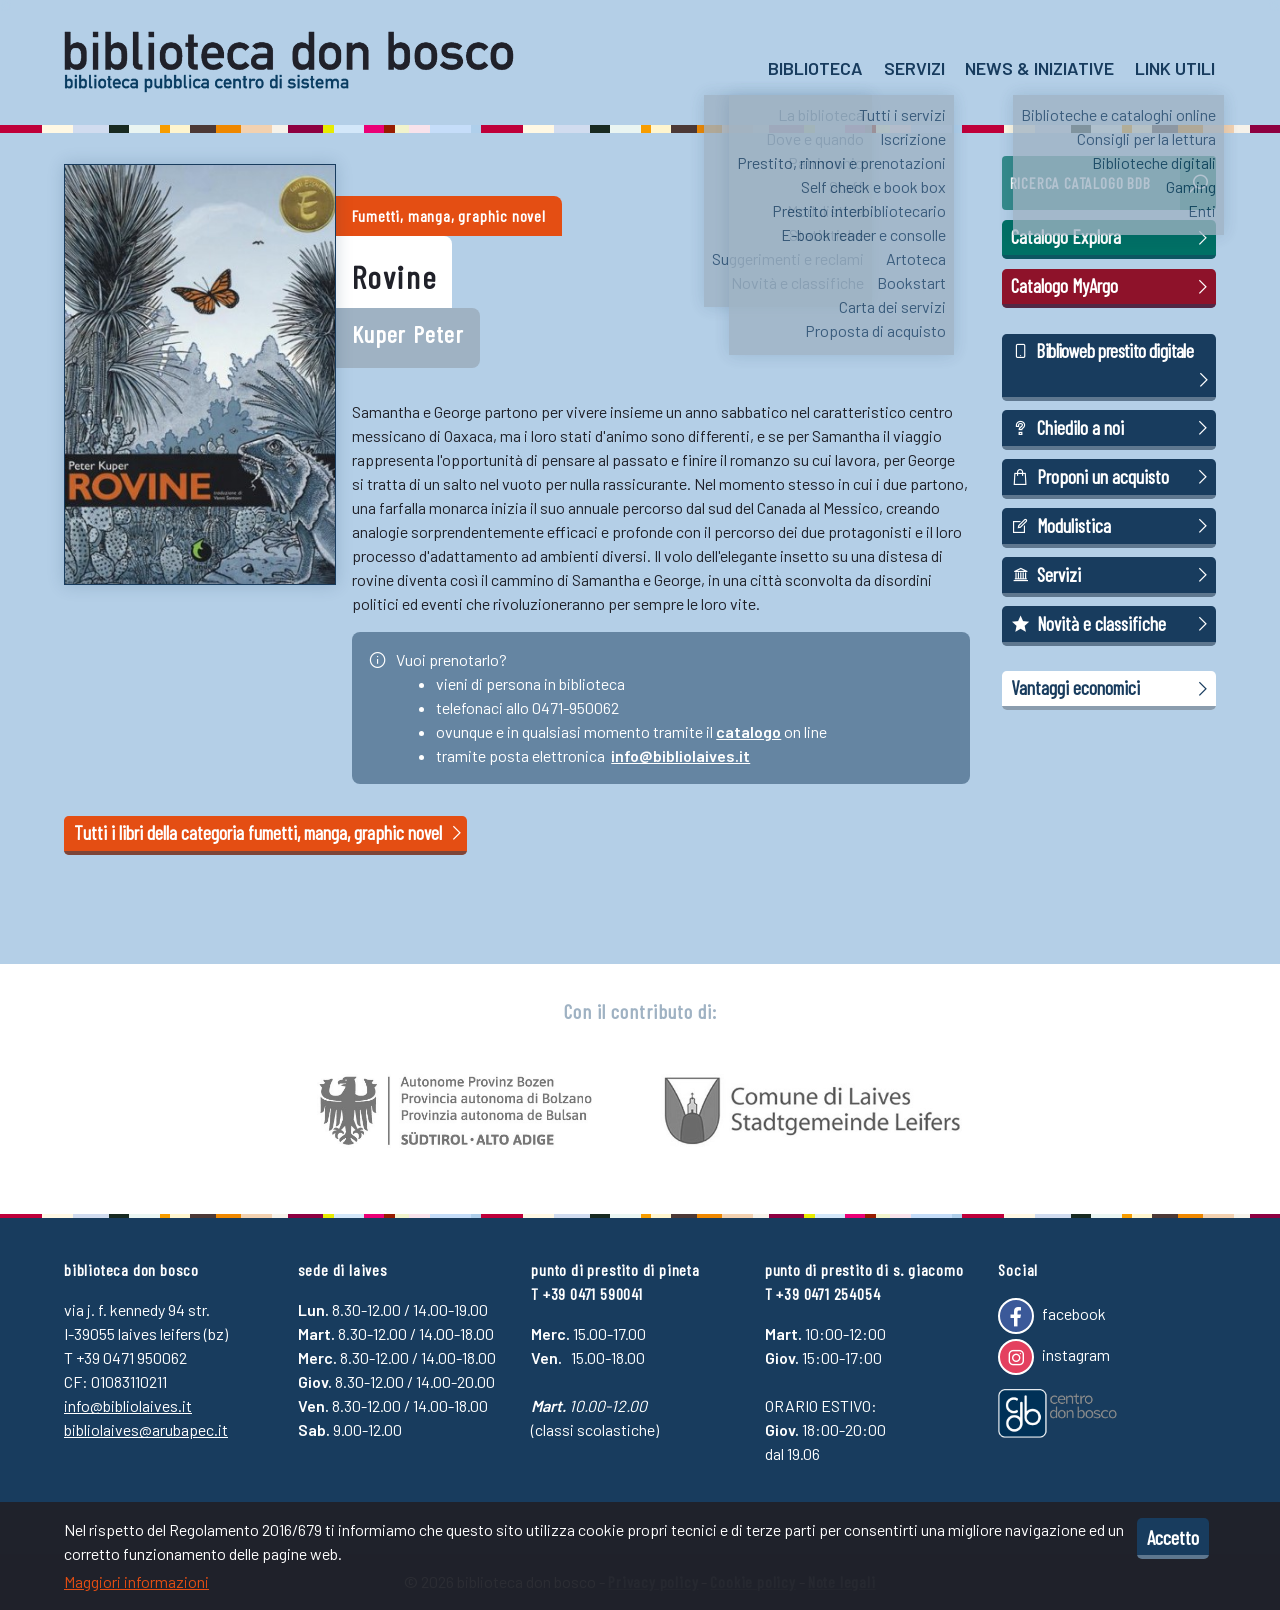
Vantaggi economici (1112, 688)
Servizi (914, 68)
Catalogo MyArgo (1112, 286)
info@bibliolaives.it (680, 755)
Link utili (1175, 68)
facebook (1051, 1316)
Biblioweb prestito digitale (1112, 366)
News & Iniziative (1039, 68)
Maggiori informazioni (136, 1581)
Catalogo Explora (1112, 237)
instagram (1053, 1357)
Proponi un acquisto (1112, 477)
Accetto (1173, 1537)
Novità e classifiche (1112, 624)
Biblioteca (815, 68)
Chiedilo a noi (1112, 428)
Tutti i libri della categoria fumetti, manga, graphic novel (269, 832)
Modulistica (1112, 526)
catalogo (748, 731)
